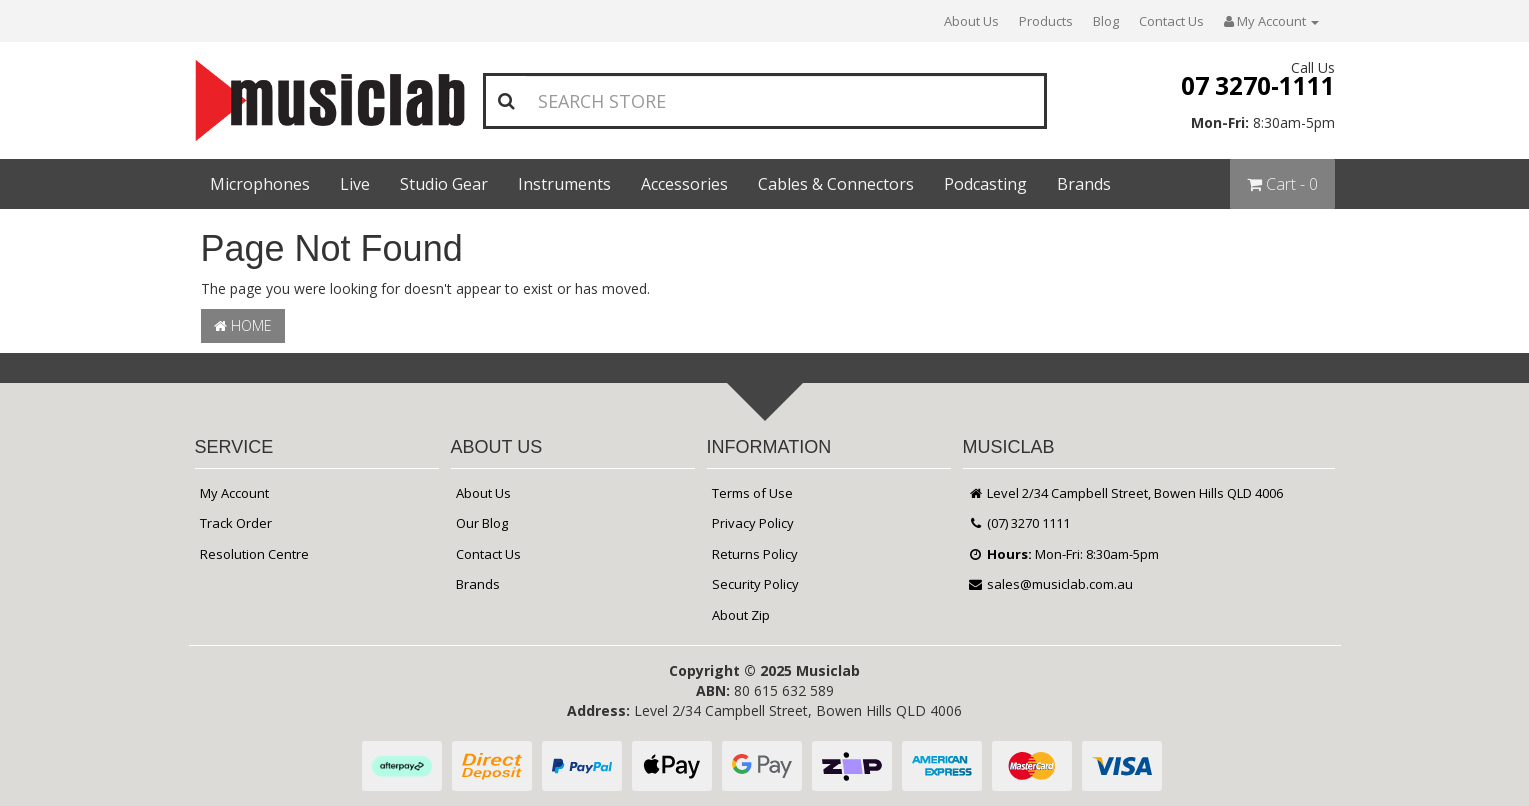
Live (355, 184)
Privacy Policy (753, 523)
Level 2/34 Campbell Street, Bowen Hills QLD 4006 (1126, 493)
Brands (1084, 184)
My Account (234, 493)
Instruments (564, 184)
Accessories (684, 184)
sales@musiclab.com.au (1051, 584)
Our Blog (482, 523)
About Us (971, 21)
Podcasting (985, 184)
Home (243, 325)
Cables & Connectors (836, 184)
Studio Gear (444, 184)
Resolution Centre (254, 554)
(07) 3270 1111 (1019, 523)
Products (1046, 21)
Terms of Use (752, 493)
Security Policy (755, 584)
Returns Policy (755, 554)
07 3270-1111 (1258, 85)
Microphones (260, 184)
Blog (1106, 21)
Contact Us (1171, 21)
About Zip (741, 615)
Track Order (236, 523)
